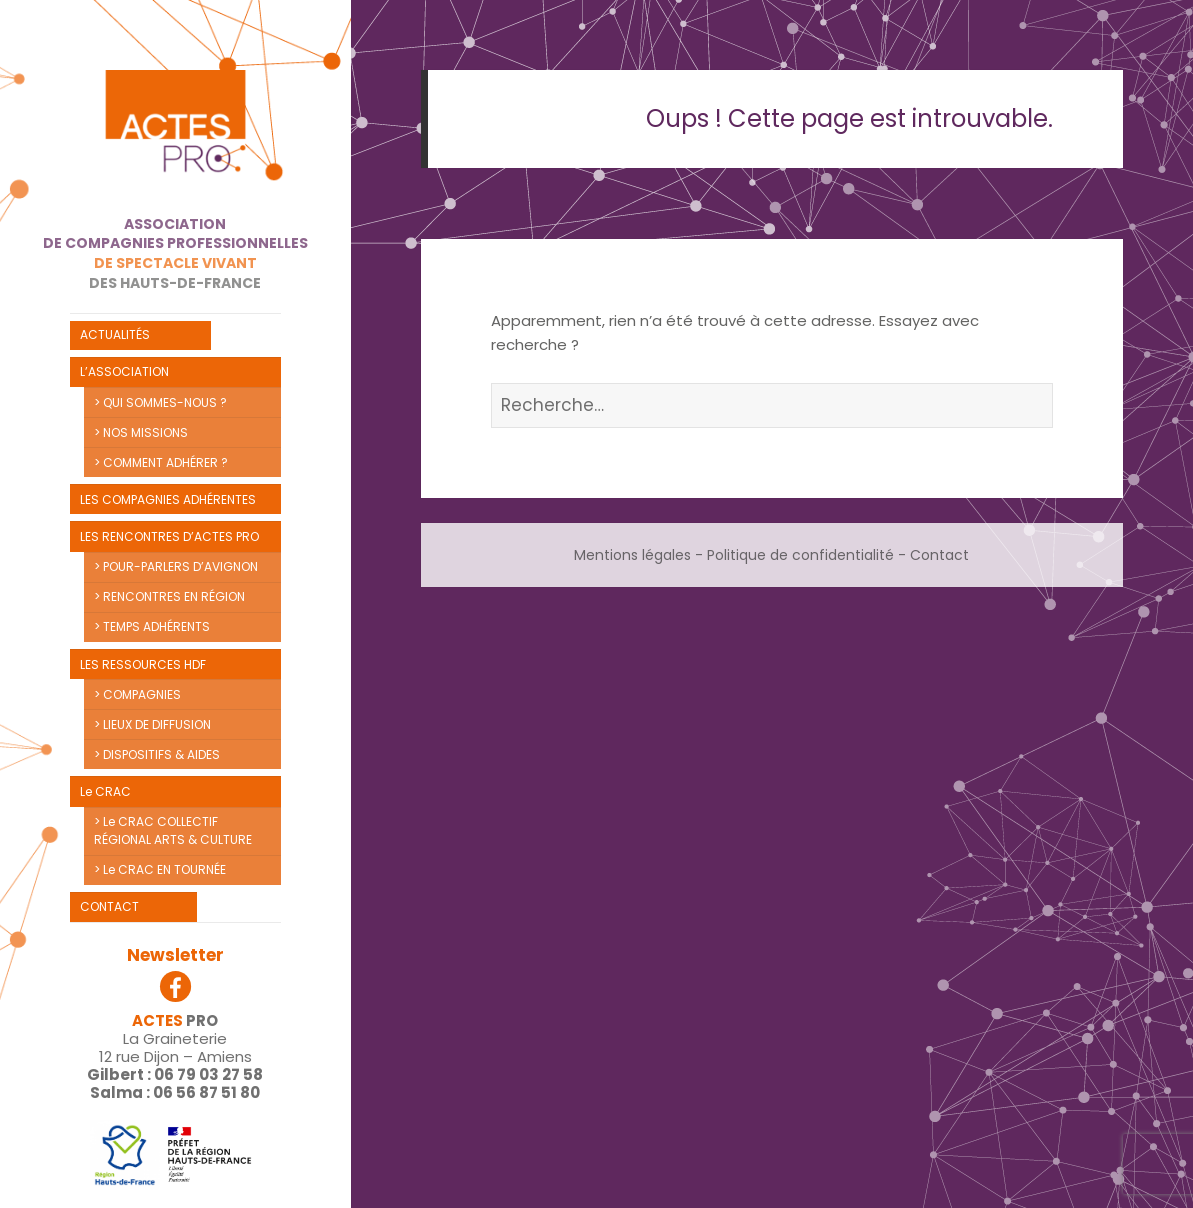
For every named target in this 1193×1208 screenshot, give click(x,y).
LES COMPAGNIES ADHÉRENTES (168, 499)
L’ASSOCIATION (124, 371)
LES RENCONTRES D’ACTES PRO (169, 536)
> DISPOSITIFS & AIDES (157, 754)
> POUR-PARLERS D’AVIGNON (176, 566)
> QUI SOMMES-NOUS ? (160, 402)
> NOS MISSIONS (141, 432)
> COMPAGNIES (137, 694)
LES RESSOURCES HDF (143, 664)
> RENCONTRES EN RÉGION (169, 596)
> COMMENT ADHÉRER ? (161, 462)
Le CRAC (105, 791)
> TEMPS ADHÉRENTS (152, 626)
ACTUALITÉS (115, 334)
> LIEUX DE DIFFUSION (152, 724)
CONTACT (109, 906)
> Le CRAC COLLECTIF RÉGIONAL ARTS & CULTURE (173, 830)
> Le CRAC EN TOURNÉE (160, 869)
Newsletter (175, 955)
